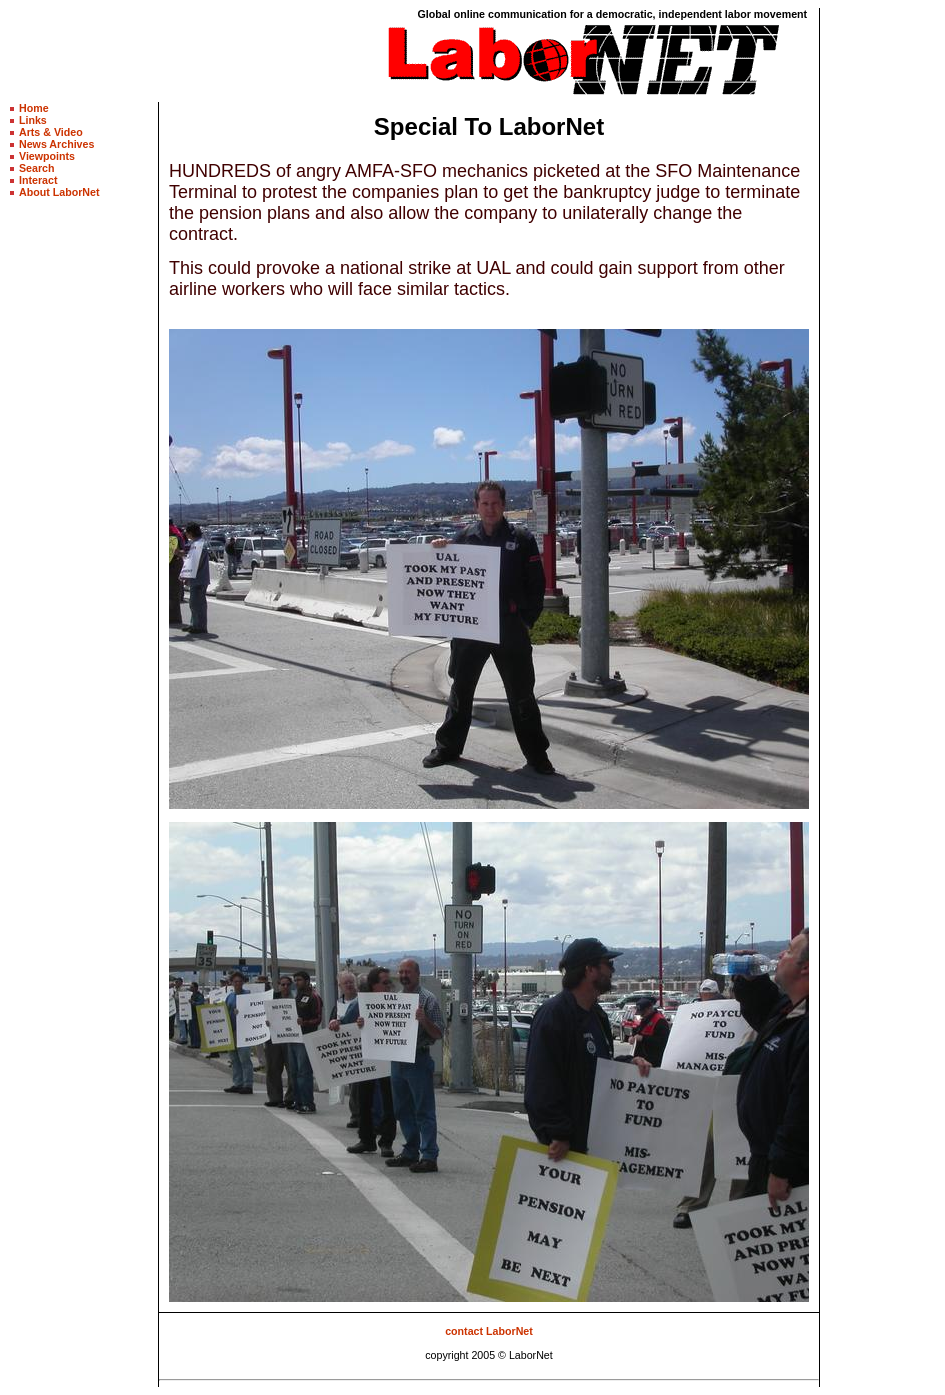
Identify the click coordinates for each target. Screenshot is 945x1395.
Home (34, 108)
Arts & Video (51, 132)
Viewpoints (47, 156)
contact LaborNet (489, 1331)
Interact (38, 180)
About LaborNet (59, 192)
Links (33, 120)
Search (37, 168)
